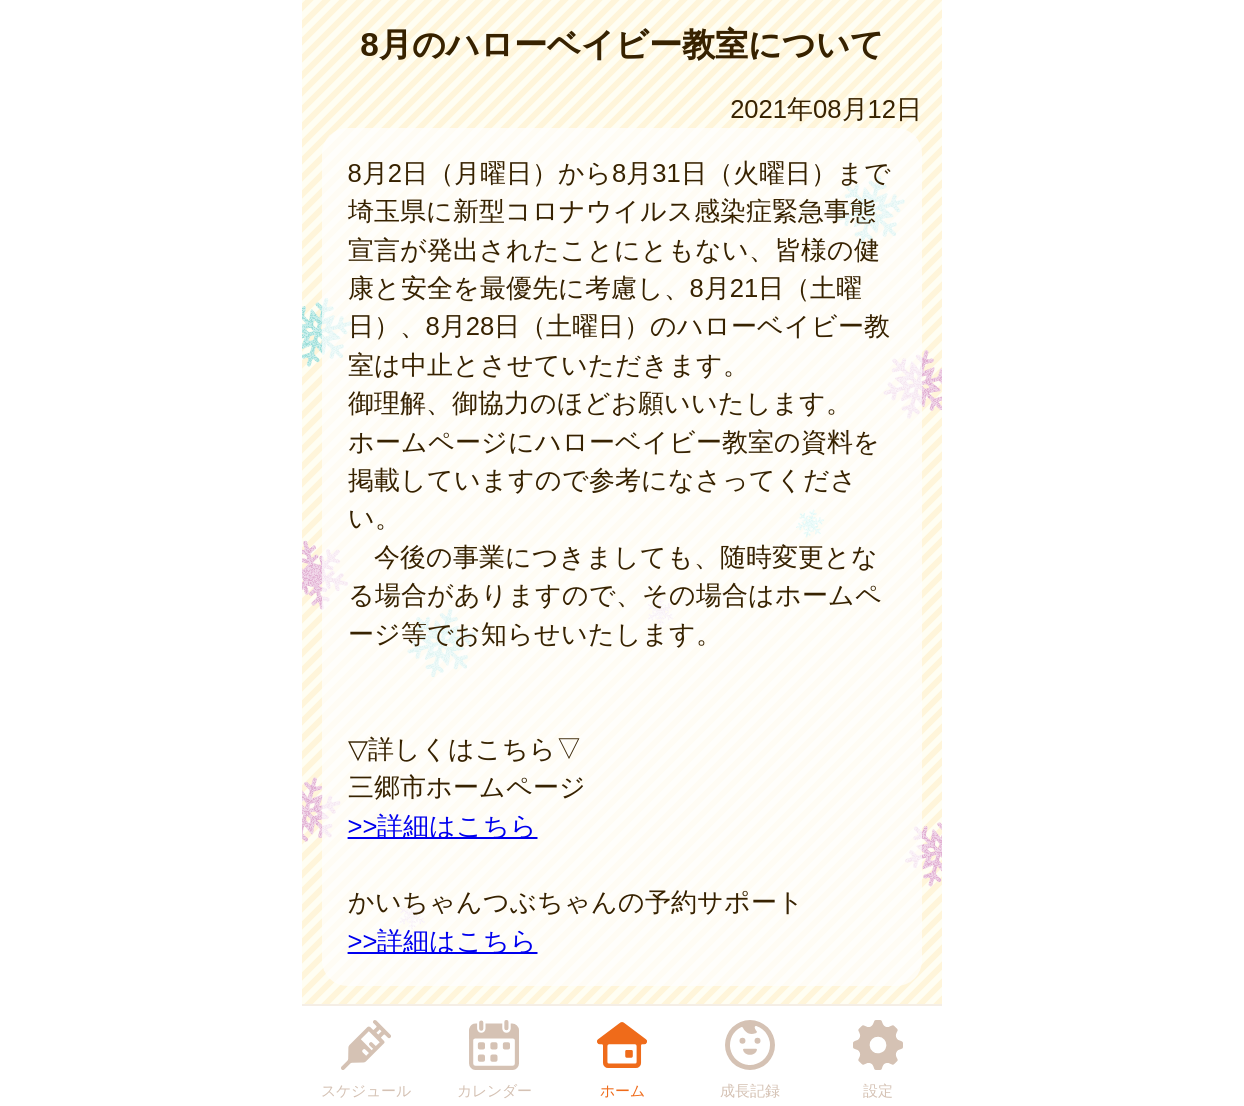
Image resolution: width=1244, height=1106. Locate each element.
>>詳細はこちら (443, 826)
